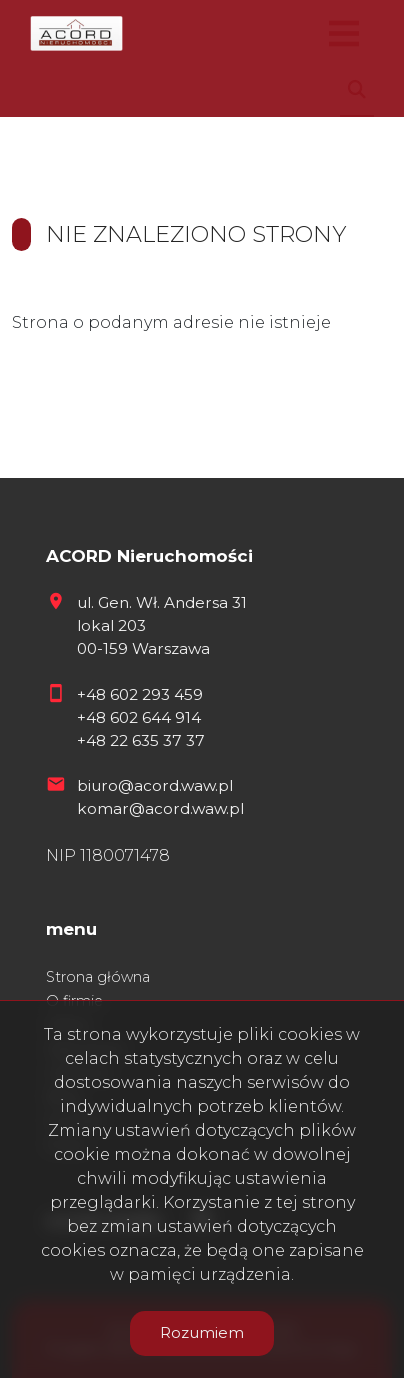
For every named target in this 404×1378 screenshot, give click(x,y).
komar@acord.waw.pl (160, 808)
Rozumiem (202, 1332)
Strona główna (98, 977)
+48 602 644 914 (139, 717)
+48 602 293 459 (140, 694)
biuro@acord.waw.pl (155, 785)
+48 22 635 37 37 (141, 740)
